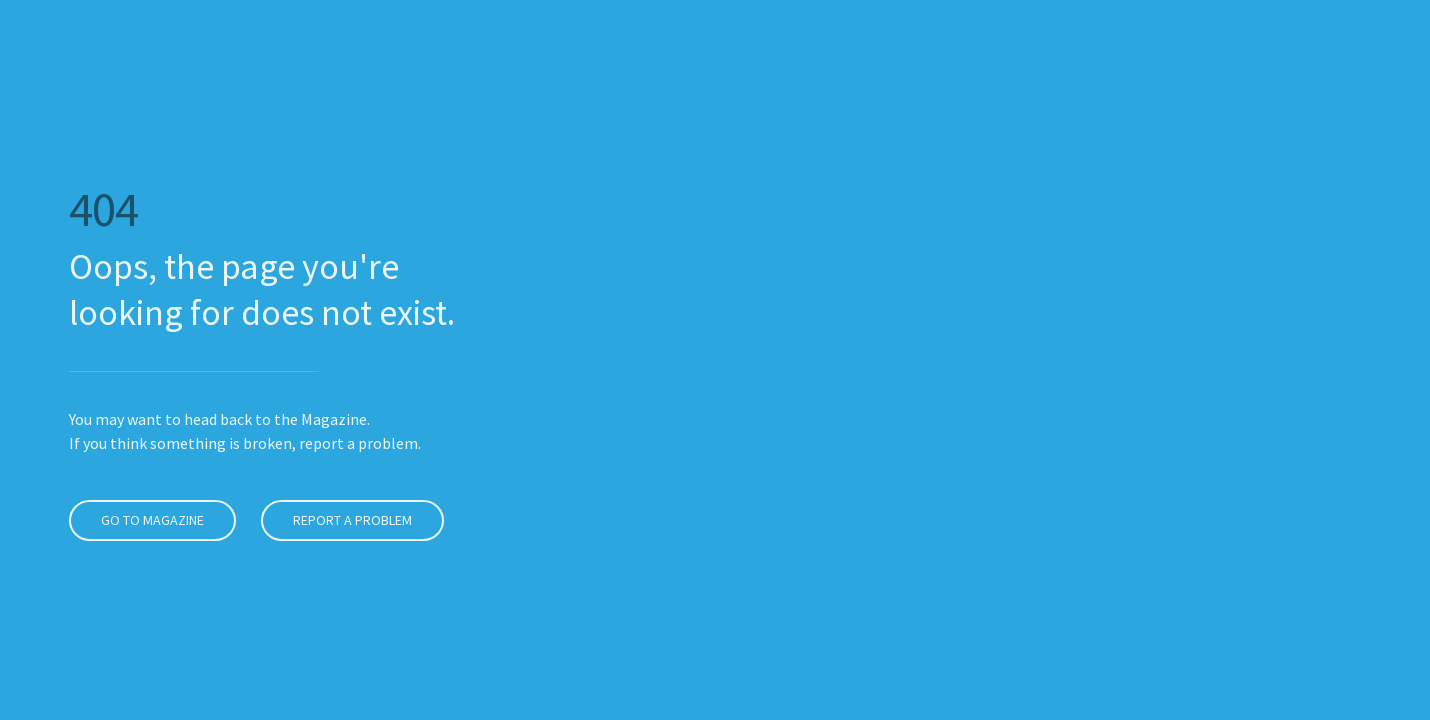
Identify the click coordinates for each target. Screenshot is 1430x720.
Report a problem (344, 520)
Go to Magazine (144, 520)
